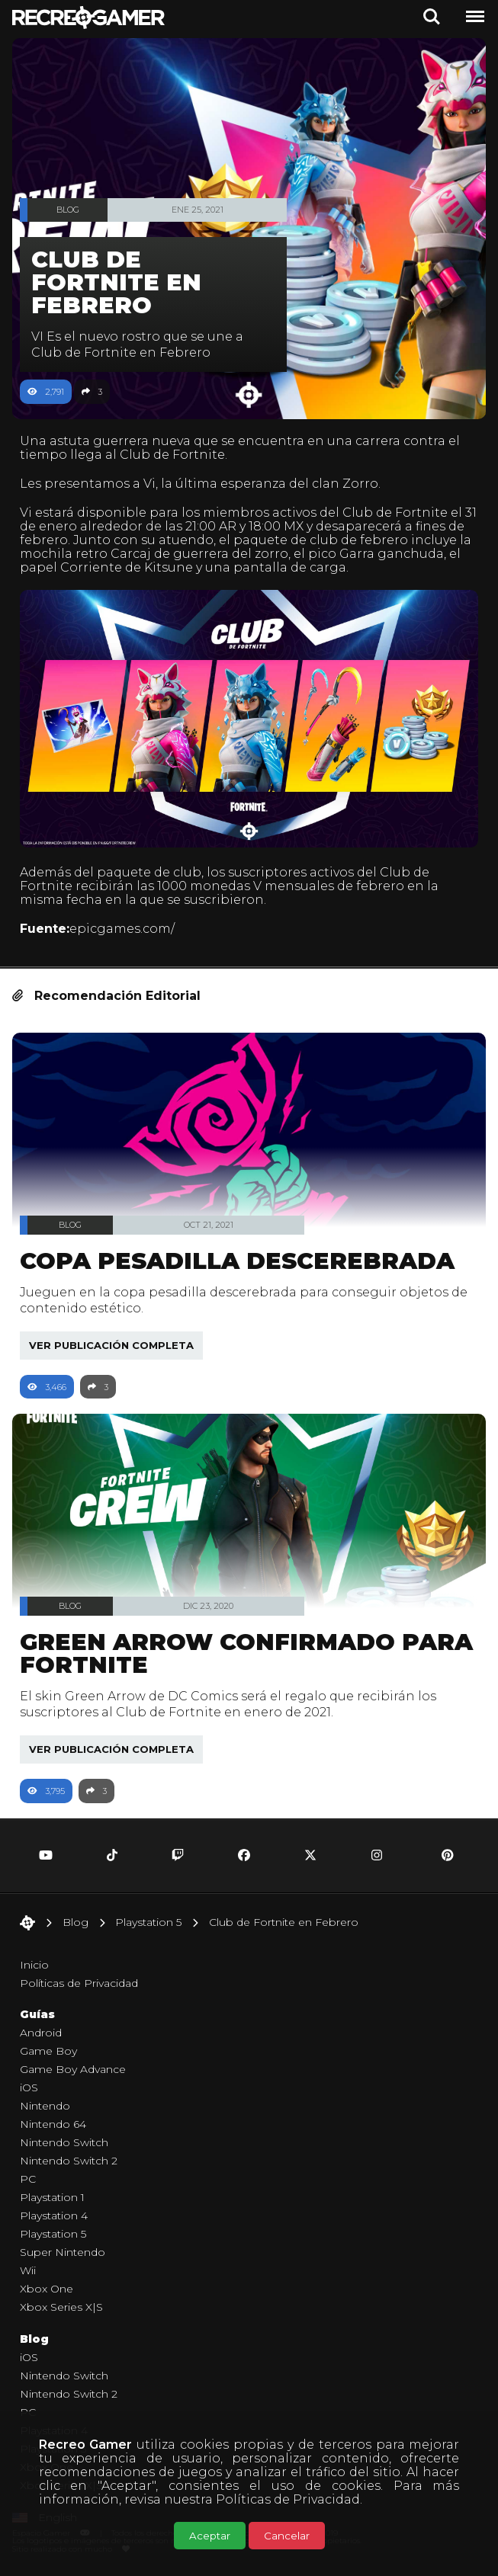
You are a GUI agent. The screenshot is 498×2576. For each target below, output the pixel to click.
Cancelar (287, 2536)
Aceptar (209, 2536)
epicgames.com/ (122, 928)
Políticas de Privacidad (288, 2499)
